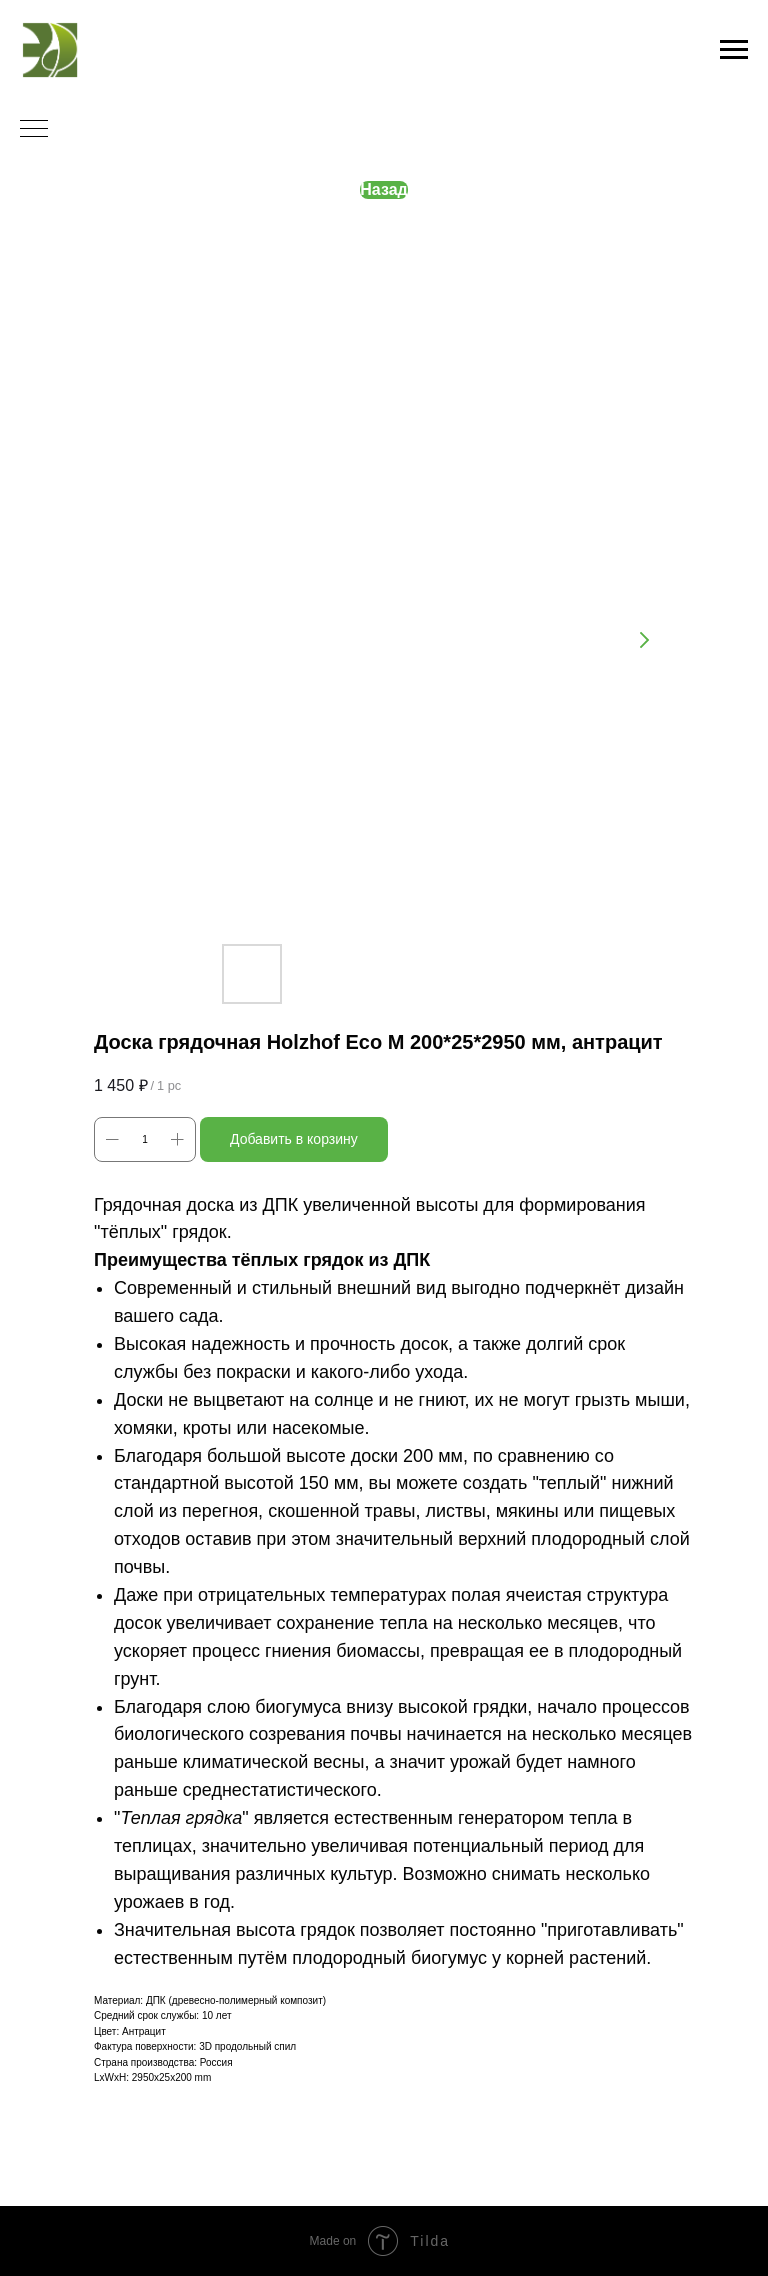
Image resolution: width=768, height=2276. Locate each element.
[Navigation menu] (734, 50)
